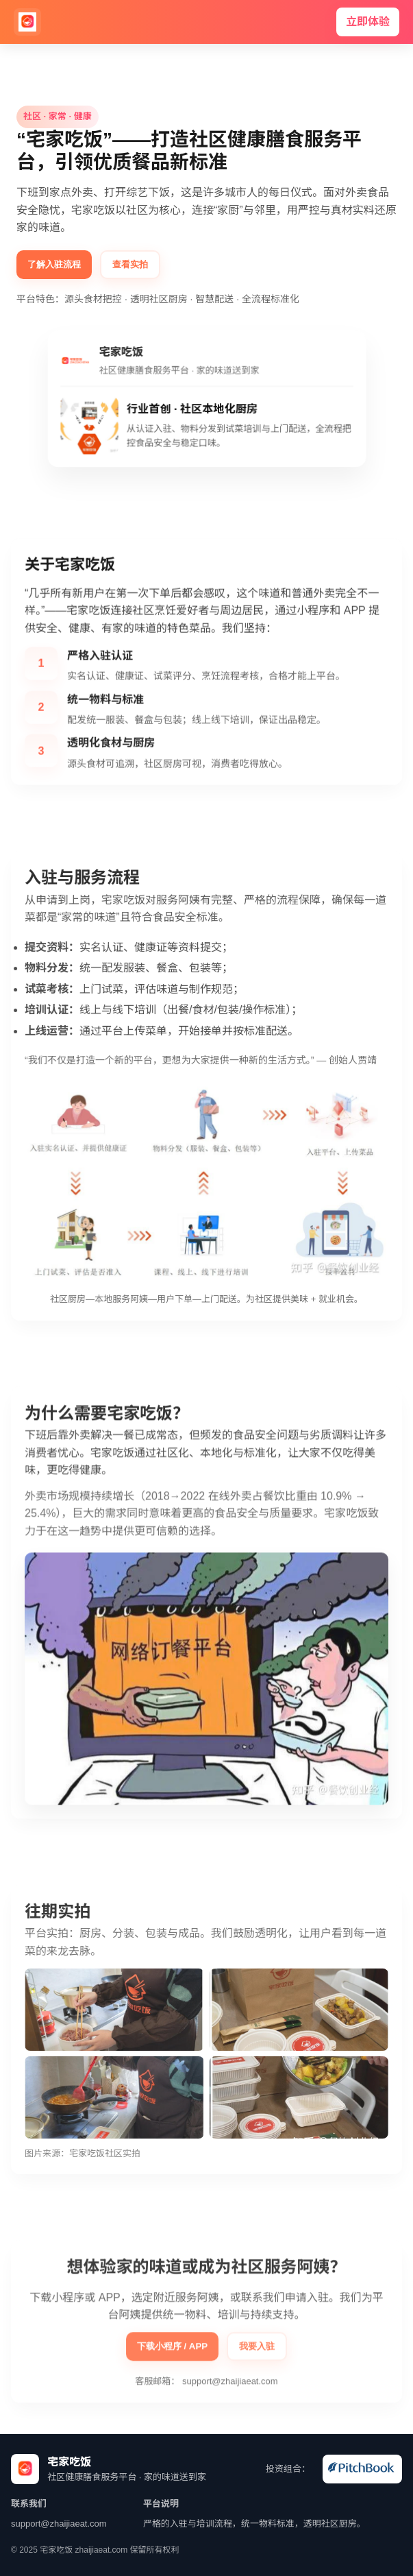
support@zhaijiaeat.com (230, 2386)
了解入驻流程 (54, 264)
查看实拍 (130, 264)
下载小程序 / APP (172, 2351)
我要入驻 (257, 2351)
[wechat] (362, 2469)
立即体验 (368, 21)
